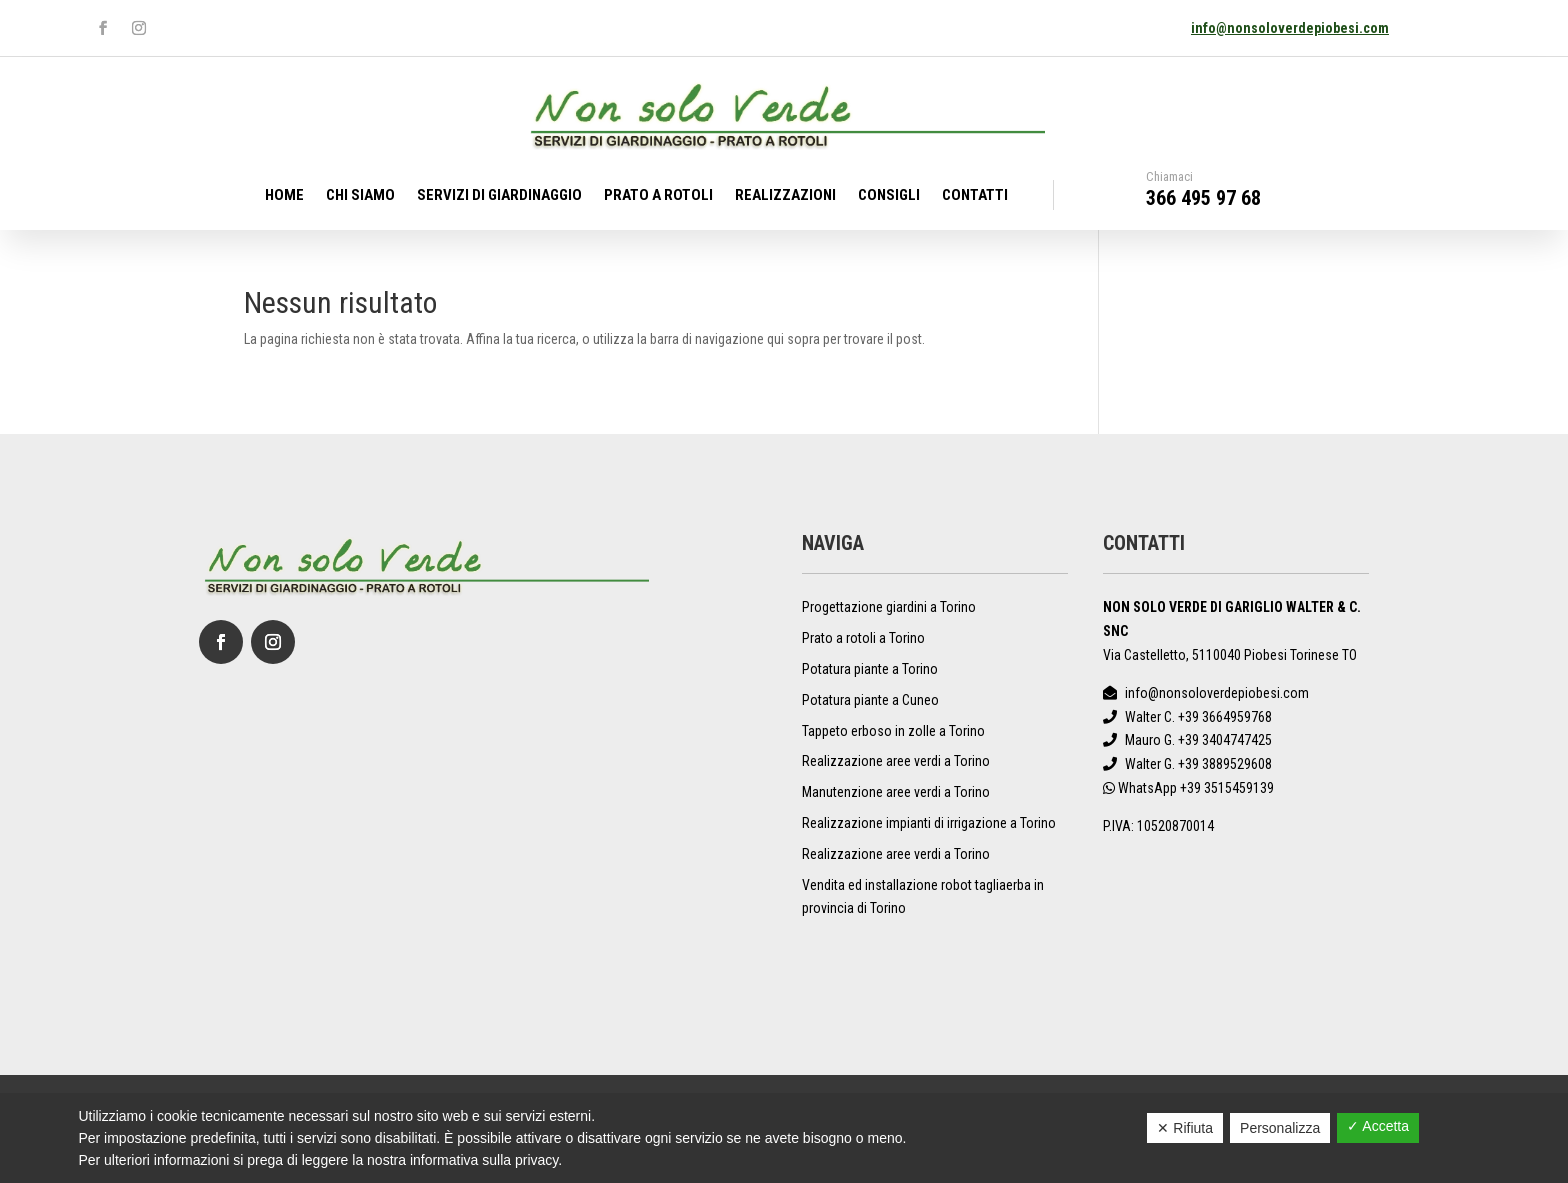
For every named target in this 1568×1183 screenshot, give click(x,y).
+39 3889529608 (1225, 764)
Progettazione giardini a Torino (889, 607)
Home (284, 196)
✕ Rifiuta (1185, 1128)
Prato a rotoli (658, 196)
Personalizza (1280, 1128)
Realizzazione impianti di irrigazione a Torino (929, 823)
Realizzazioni (785, 196)
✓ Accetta (1378, 1126)
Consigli (889, 196)
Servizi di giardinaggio (499, 196)
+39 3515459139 (1227, 788)
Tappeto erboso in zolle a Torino (893, 731)
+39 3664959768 (1225, 717)
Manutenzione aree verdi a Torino (896, 792)
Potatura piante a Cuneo (870, 700)
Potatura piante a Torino (870, 669)
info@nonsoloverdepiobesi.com (1290, 28)
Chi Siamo (360, 196)
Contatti (975, 196)
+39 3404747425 (1225, 740)
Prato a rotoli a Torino (863, 638)
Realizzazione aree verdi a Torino (896, 761)
